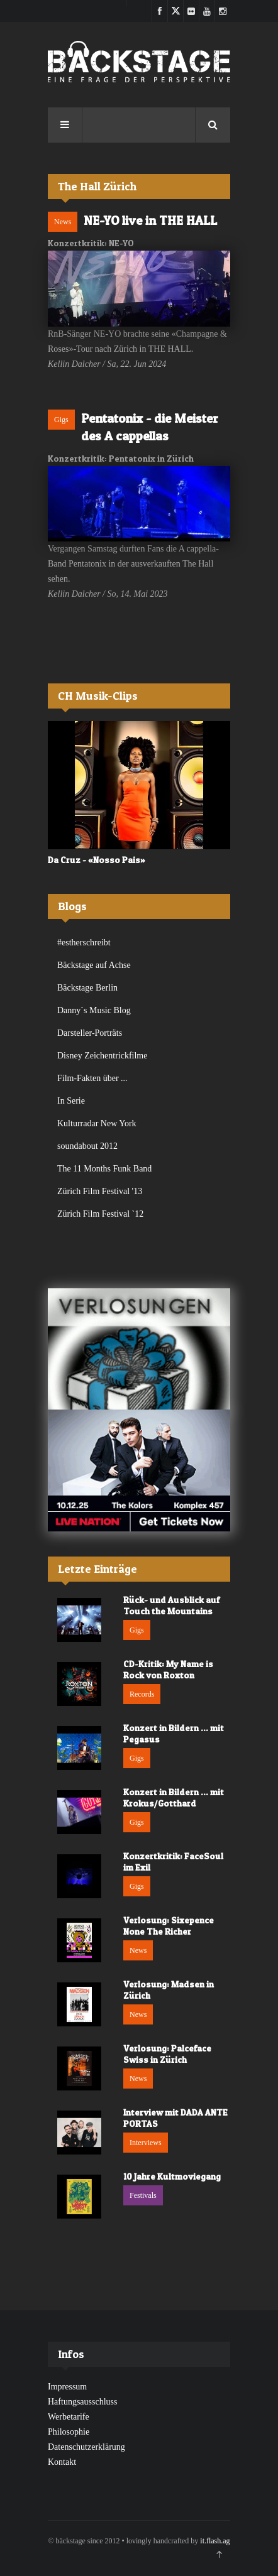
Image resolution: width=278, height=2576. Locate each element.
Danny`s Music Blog (94, 1010)
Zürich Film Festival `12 (100, 1214)
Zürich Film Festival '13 (99, 1191)
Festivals (143, 2195)
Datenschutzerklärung (86, 2447)
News (62, 221)
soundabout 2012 (87, 1146)
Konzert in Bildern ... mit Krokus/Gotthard (173, 1797)
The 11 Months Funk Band (104, 1168)
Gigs (61, 419)
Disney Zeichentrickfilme (102, 1055)
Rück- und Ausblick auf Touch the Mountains (171, 1605)
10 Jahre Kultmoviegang (172, 2176)
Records (142, 1694)
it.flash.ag (215, 2540)
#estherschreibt (84, 942)
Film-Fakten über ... (92, 1078)
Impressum (67, 2386)
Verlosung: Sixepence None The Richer (168, 1926)
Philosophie (68, 2432)
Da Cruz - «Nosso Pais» (96, 859)
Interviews (146, 2142)
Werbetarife (68, 2416)
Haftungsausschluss (82, 2401)
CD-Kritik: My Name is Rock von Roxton (168, 1669)
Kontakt (62, 2462)
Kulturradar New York (96, 1123)
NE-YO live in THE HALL (150, 220)
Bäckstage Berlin (87, 987)
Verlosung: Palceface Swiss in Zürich (167, 2054)
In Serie (71, 1101)
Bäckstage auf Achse (94, 965)
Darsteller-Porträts (89, 1033)
